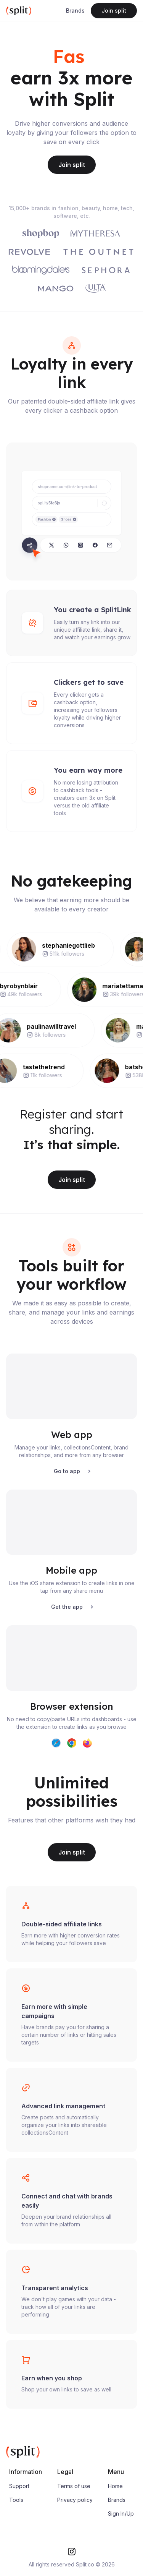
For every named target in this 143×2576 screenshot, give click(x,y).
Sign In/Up (121, 2513)
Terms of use (73, 2486)
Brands (75, 10)
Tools (16, 2500)
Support (19, 2486)
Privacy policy (75, 2500)
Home (115, 2486)
